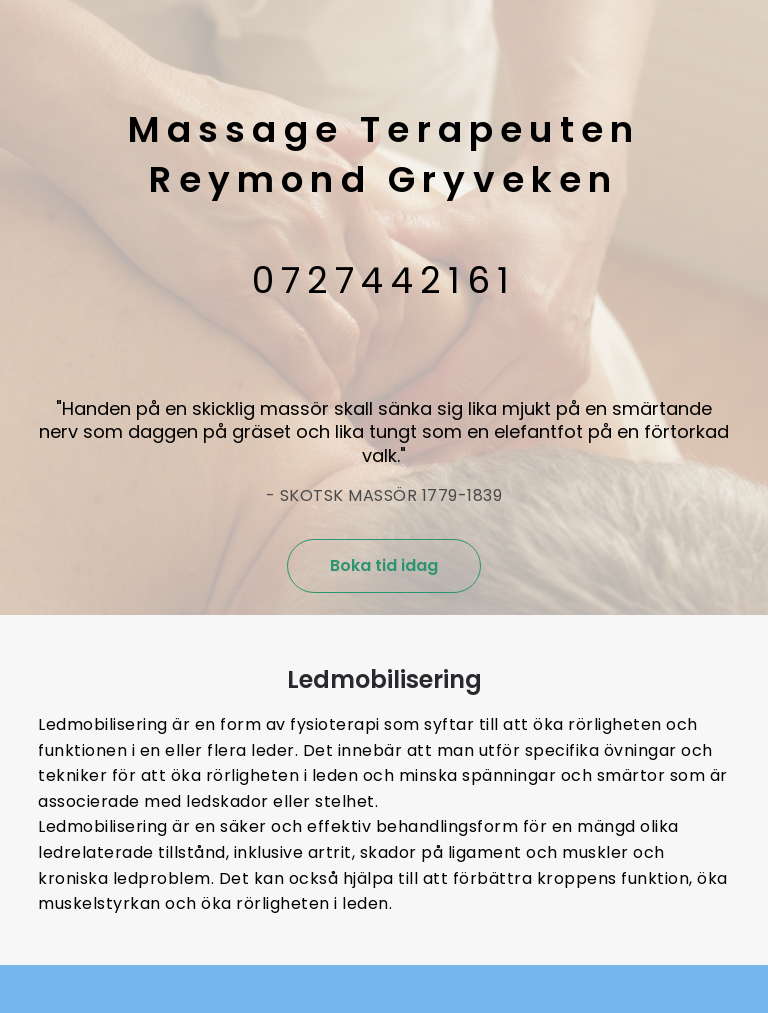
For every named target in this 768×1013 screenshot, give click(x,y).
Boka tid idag (384, 565)
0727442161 (384, 280)
